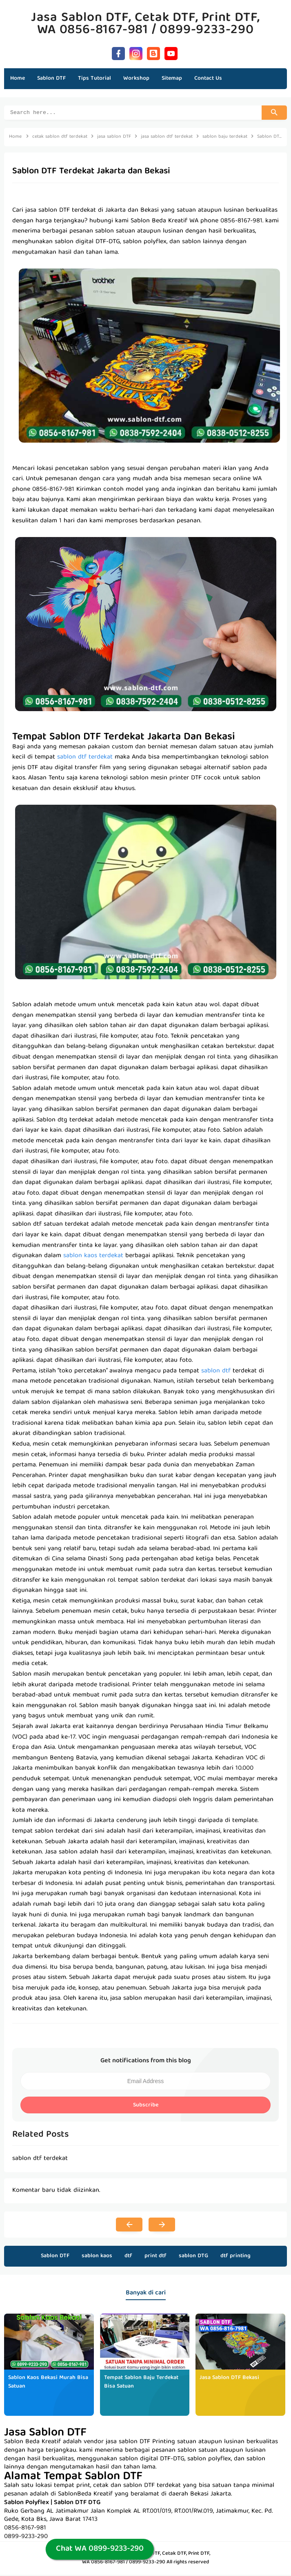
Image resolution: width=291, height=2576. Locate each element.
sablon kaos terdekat (93, 1257)
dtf (128, 2257)
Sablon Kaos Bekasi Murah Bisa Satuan (48, 2383)
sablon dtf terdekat (85, 758)
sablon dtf (216, 1372)
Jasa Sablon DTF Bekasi (229, 2379)
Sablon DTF (55, 2257)
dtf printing (235, 2257)
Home (17, 78)
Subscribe (145, 2106)
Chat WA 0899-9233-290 (100, 2549)
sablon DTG (193, 2257)
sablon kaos (97, 2257)
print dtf (155, 2257)
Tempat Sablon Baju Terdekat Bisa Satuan (141, 2383)
